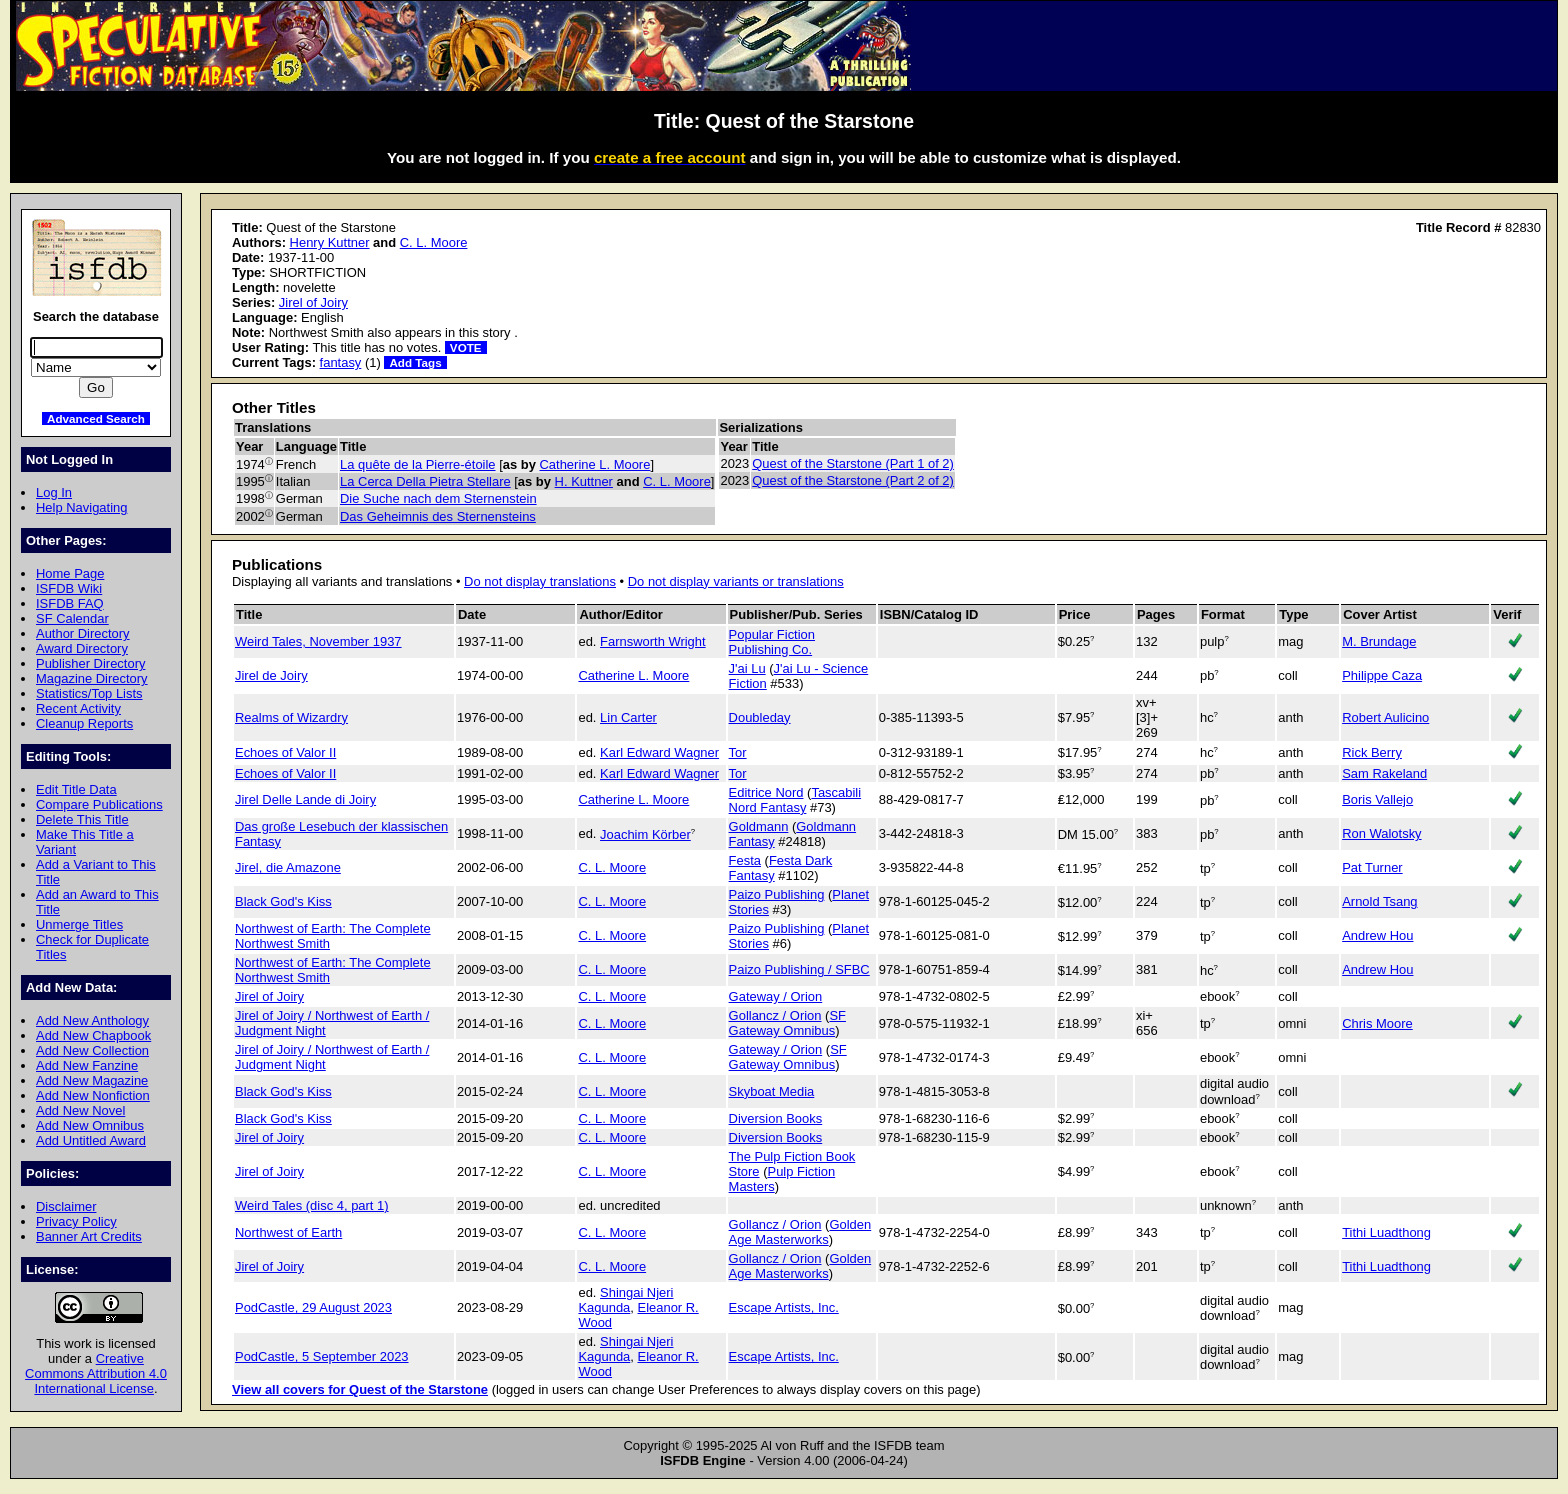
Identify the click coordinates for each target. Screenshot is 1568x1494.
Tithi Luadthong (1386, 1232)
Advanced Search (96, 418)
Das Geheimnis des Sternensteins (438, 516)
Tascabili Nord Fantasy (795, 800)
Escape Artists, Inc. (784, 1307)
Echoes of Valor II (285, 752)
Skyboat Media (772, 1091)
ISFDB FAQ (70, 603)
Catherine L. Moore (595, 464)
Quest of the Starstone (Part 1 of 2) (853, 463)
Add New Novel (80, 1110)
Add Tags (415, 362)
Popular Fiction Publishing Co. (772, 642)
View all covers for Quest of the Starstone (360, 1389)
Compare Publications (99, 804)
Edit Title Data (76, 789)
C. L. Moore (434, 242)
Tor (738, 752)
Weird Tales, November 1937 (318, 641)
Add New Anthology (92, 1020)
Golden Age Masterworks (800, 1232)
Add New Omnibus (90, 1125)
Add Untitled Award (91, 1140)
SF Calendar (72, 618)
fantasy (341, 362)
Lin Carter (628, 717)
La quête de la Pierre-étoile (418, 464)
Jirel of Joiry (313, 302)
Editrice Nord (766, 792)
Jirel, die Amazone (288, 867)
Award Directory (82, 648)
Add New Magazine (92, 1080)
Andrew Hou (1377, 935)
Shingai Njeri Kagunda (625, 1300)
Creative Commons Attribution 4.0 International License (96, 1373)
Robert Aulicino (1385, 717)
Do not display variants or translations (736, 581)
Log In (54, 492)
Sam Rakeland (1384, 773)
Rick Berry (1372, 752)
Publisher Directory (90, 663)
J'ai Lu (747, 668)
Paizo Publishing (777, 894)
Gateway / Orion (776, 996)
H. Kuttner (584, 481)
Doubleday (760, 717)
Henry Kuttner (330, 242)
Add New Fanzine (87, 1065)
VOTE (466, 347)
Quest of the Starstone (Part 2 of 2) (853, 480)
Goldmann (759, 826)
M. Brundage (1379, 641)
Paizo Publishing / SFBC (799, 969)
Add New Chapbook (93, 1035)
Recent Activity (78, 708)
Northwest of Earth (288, 1232)
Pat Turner (1372, 867)
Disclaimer (66, 1206)
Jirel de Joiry (271, 675)
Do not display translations (540, 581)
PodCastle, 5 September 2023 (322, 1356)
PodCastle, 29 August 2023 (313, 1307)
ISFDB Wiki (69, 588)
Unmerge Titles (79, 924)
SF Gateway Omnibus (787, 1023)
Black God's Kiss (283, 901)
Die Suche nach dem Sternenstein (438, 498)
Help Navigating (81, 507)
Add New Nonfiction (93, 1095)
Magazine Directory (92, 678)
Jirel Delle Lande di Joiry (305, 799)
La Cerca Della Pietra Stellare (425, 481)
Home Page (70, 573)
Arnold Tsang (1379, 901)
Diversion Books (776, 1118)
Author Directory (83, 633)
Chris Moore (1377, 1023)
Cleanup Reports (84, 723)
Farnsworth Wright (653, 641)
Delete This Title (82, 819)
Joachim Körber (645, 834)
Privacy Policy (76, 1221)
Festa (745, 860)
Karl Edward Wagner (659, 752)
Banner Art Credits (89, 1236)
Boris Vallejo (1377, 799)
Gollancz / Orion (775, 1015)
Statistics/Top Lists (89, 693)
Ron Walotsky (1381, 833)
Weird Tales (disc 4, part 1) (312, 1205)
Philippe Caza (1382, 675)
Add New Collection (92, 1050)
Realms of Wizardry (291, 717)
